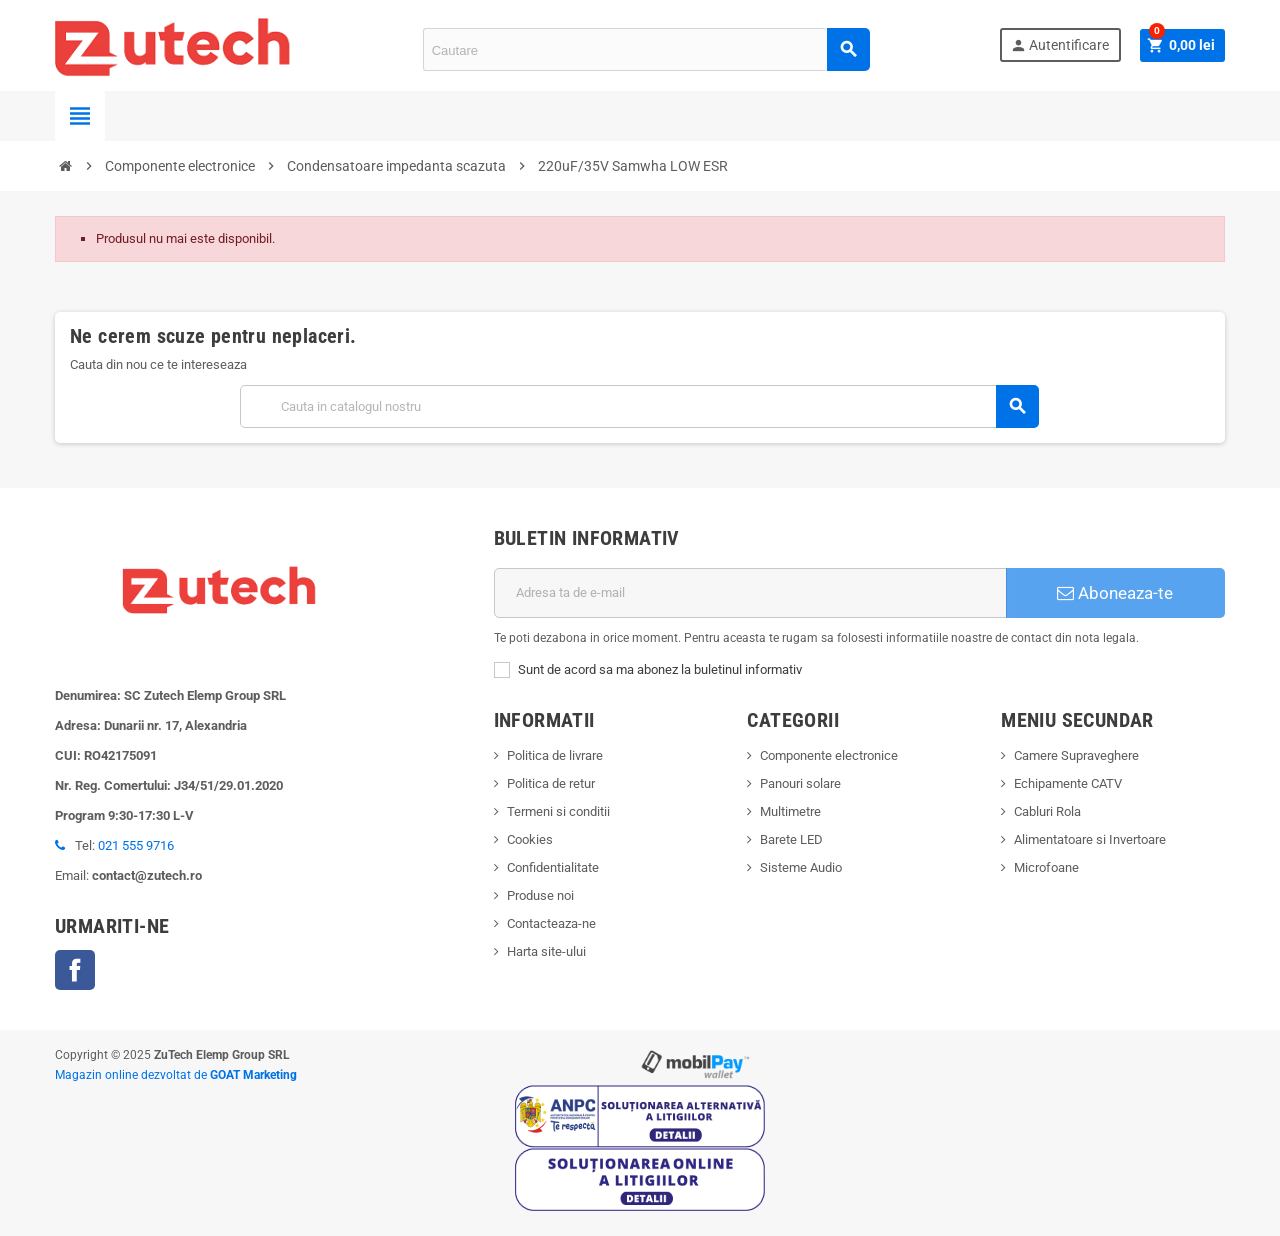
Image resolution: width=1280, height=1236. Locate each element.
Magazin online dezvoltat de (176, 1075)
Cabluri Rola (1047, 811)
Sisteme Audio (801, 867)
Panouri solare (800, 783)
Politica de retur (551, 783)
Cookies (530, 839)
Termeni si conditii (558, 811)
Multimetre (790, 811)
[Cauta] (639, 406)
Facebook (75, 970)
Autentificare (1058, 45)
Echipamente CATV (1068, 783)
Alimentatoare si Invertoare (1090, 839)
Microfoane (1046, 867)
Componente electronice (829, 755)
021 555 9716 (136, 845)
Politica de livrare (555, 755)
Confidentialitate (553, 867)
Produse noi (540, 895)
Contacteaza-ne (551, 923)
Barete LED (791, 839)
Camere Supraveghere (1076, 755)
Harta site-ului (546, 951)
